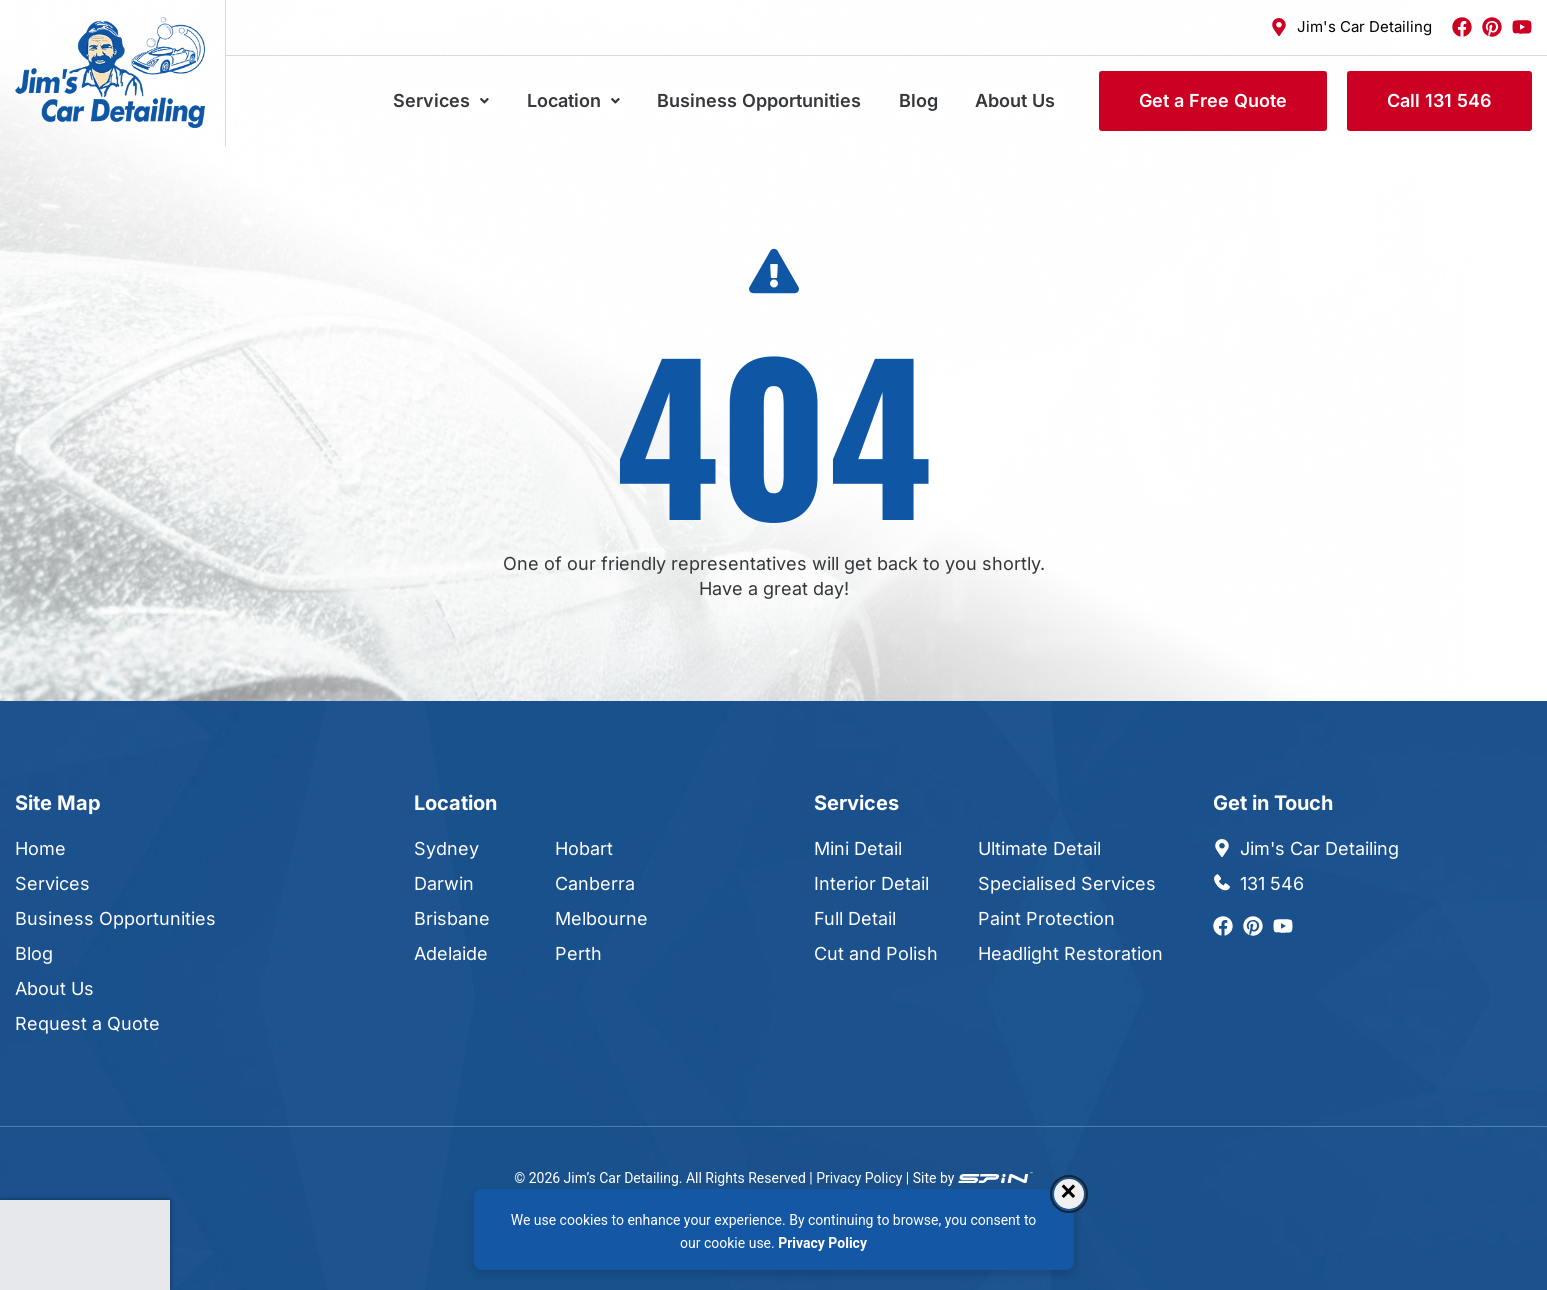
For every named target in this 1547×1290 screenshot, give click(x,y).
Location (599, 101)
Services (475, 101)
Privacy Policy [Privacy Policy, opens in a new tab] (822, 1243)
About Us (1019, 101)
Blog (929, 101)
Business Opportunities (778, 101)
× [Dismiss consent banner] (1069, 1193)
